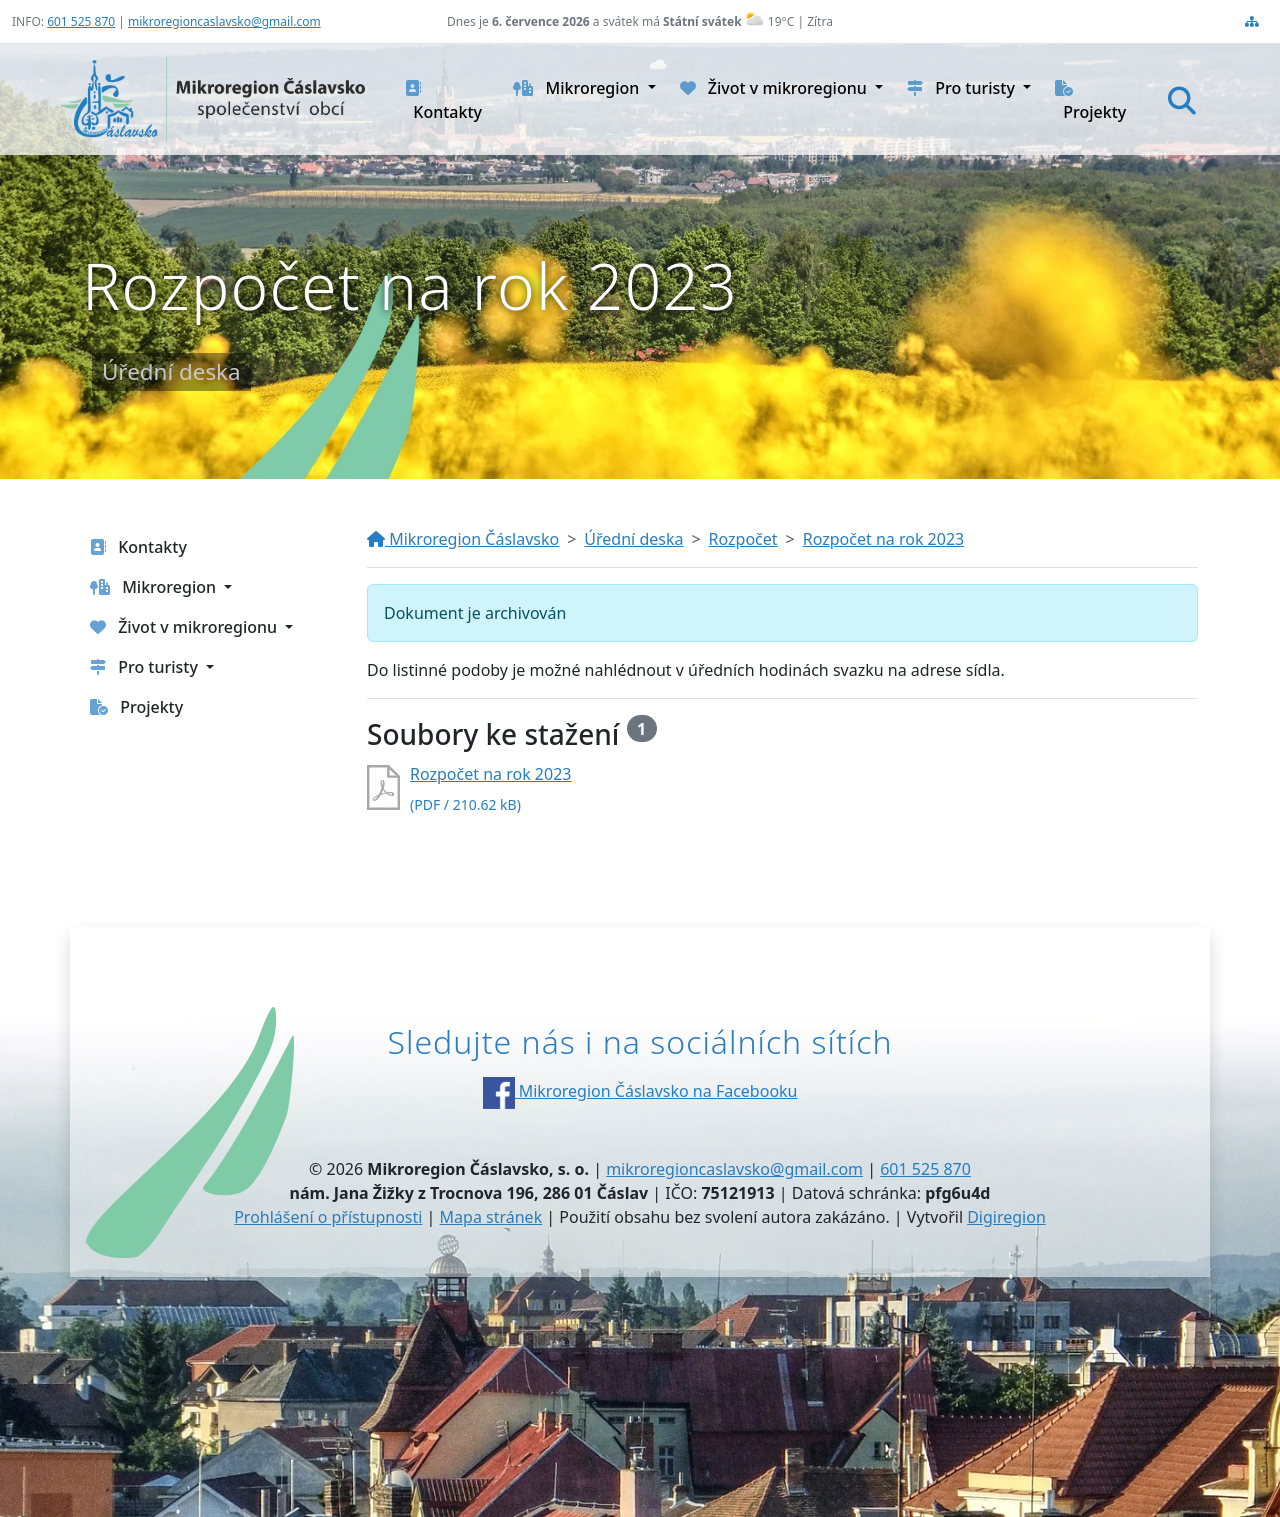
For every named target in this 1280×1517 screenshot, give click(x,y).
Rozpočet (743, 539)
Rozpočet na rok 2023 (883, 539)
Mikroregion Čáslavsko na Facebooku (640, 1091)
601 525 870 (81, 21)
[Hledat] (1182, 100)
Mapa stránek (491, 1217)
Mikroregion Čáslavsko (463, 539)
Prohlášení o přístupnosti (328, 1217)
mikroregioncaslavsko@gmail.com (224, 21)
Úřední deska (633, 539)
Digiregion (1006, 1217)
